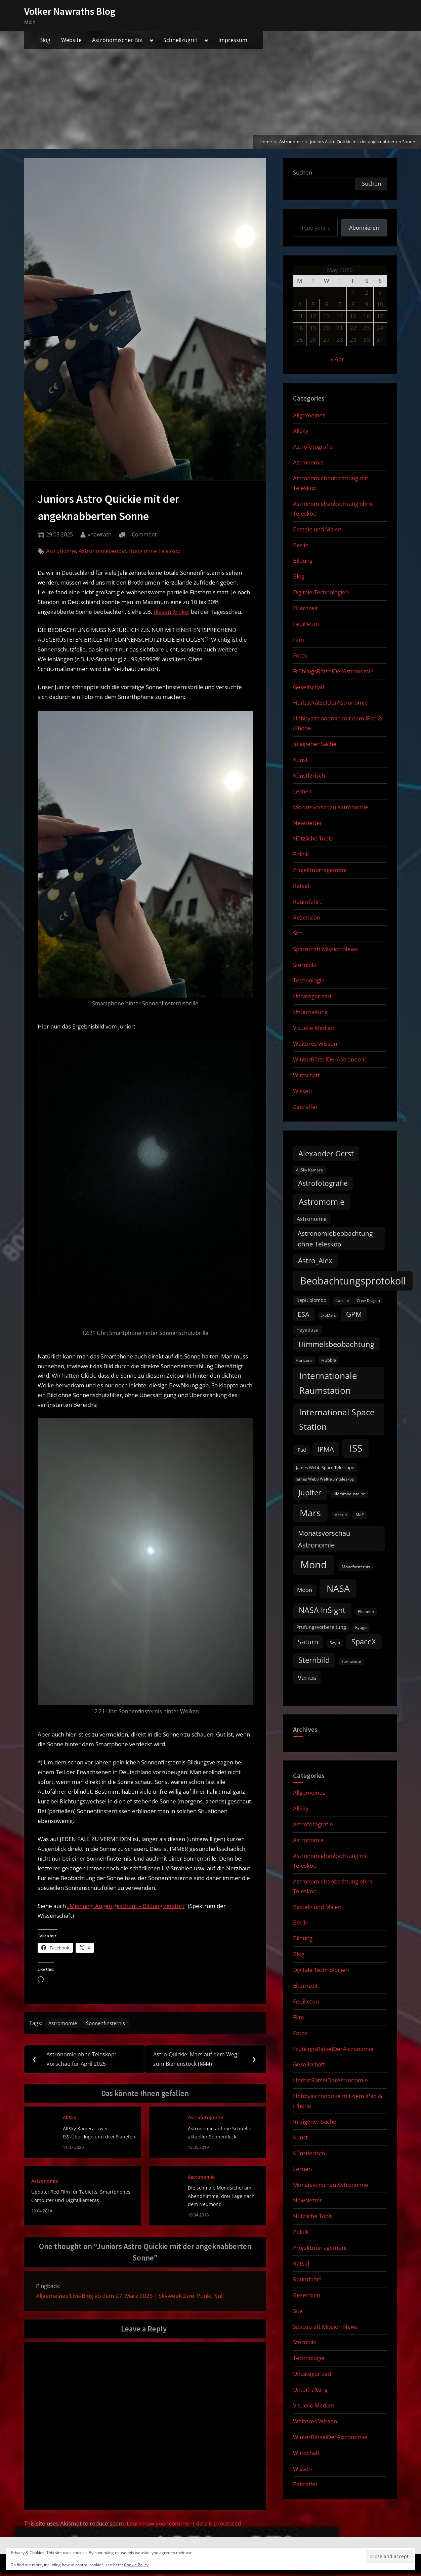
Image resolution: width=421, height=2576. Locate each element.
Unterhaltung (310, 1012)
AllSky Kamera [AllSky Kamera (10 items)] (309, 1170)
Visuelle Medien (313, 1028)
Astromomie (65, 2023)
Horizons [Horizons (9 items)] (304, 1360)
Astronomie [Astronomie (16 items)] (312, 1219)
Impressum (232, 40)
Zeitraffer (305, 1107)
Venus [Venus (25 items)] (307, 1677)
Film (298, 639)
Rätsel (301, 886)
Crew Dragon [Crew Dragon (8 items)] (368, 1300)
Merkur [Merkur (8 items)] (340, 1515)
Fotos (300, 655)
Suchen (302, 172)
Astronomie (61, 551)
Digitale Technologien (321, 592)
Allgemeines (309, 415)
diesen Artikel (172, 611)
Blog (44, 40)
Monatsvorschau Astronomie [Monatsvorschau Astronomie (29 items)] (324, 1538)
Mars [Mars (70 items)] (310, 1512)
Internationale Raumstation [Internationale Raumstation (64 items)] (328, 1383)
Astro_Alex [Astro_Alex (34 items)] (315, 1260)
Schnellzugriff (180, 40)
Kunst (300, 759)
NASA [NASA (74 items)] (338, 1588)
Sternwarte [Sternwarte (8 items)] (351, 1661)
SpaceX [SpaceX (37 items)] (363, 1641)
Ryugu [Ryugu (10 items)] (361, 1627)
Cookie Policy (136, 2565)
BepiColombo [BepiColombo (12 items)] (311, 1300)
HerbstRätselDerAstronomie (330, 702)
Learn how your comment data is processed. (185, 2525)
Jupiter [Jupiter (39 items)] (309, 1492)
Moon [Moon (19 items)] (304, 1590)
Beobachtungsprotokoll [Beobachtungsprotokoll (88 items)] (353, 1280)
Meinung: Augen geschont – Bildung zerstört (127, 1906)
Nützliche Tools (313, 838)
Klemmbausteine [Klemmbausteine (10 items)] (349, 1494)
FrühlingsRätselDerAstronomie (333, 671)
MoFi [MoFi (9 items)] (360, 1514)
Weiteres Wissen (315, 1043)
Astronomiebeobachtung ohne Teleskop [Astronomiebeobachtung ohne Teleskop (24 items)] (335, 1238)
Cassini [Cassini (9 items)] (342, 1300)
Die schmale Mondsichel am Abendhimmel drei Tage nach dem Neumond (221, 2197)
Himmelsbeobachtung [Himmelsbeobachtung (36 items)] (336, 1344)
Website (71, 40)
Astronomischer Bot (117, 40)
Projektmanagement (320, 870)
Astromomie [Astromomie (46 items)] (321, 1201)
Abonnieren (364, 227)
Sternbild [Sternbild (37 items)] (314, 1660)
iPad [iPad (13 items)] (301, 1450)
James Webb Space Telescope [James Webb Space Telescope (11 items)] (325, 1467)
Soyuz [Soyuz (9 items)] (335, 1642)
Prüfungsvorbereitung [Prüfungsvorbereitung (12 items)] (321, 1627)
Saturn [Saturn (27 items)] (308, 1641)
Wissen (302, 1091)
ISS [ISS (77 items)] (355, 1448)
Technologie (309, 980)
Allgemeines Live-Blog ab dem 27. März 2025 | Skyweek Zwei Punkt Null (130, 2297)
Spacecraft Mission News (325, 949)
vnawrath (100, 534)
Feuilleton (306, 624)
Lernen (302, 791)
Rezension (306, 917)
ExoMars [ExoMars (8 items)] (328, 1315)
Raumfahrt (307, 901)
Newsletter (307, 823)
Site (298, 933)
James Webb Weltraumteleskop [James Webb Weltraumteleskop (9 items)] (325, 1479)
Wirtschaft (306, 1075)
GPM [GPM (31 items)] (354, 1314)
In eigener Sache (314, 744)
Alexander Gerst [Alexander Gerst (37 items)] (326, 1153)
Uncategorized (312, 996)
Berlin (300, 545)
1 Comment (142, 534)
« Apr (337, 359)
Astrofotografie (205, 2119)
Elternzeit (305, 608)
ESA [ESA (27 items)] (303, 1314)
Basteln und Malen (317, 529)
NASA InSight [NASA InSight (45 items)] (322, 1610)
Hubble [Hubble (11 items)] (328, 1360)
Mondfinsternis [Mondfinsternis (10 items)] (356, 1567)
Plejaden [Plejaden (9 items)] (366, 1611)
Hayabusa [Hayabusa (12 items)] (307, 1330)
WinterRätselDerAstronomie (330, 1059)
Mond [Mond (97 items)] (313, 1564)
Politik (301, 854)
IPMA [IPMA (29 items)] (326, 1449)
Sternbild (305, 965)
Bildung (302, 560)
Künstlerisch (309, 775)
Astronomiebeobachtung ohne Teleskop (130, 551)
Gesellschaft (309, 687)
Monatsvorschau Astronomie (330, 807)
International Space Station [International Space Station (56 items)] (337, 1419)
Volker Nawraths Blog (70, 11)
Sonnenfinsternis (112, 2023)
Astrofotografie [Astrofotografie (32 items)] (323, 1183)
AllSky (70, 2119)
